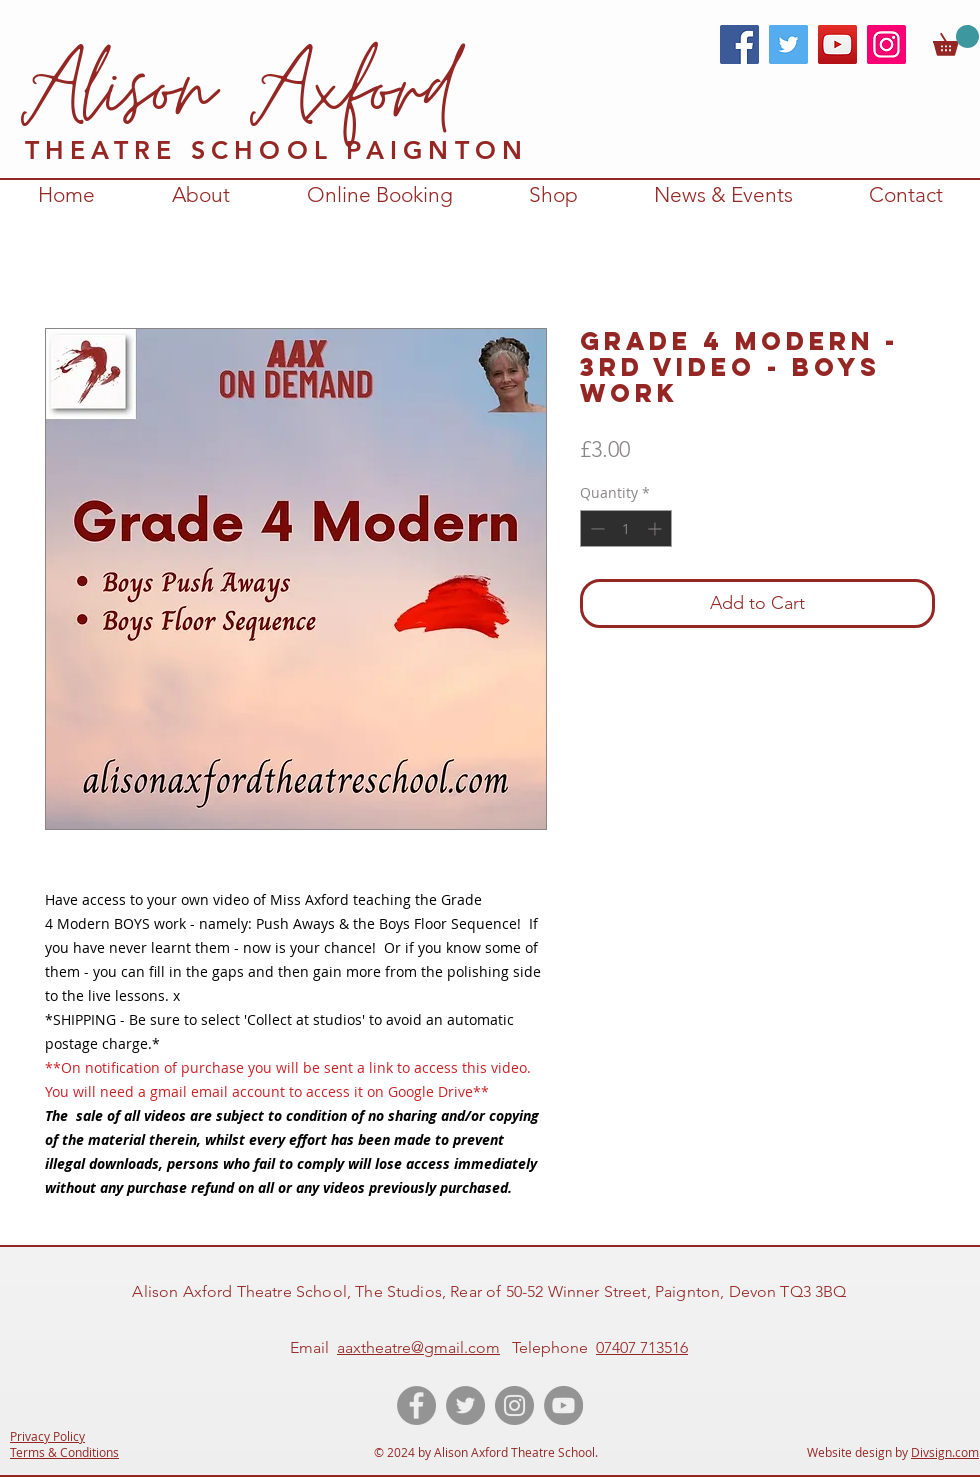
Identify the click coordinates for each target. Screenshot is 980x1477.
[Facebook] (739, 44)
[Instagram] (886, 44)
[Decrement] (595, 528)
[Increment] (656, 528)
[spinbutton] (626, 528)
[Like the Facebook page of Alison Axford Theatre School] (416, 1405)
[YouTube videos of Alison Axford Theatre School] (563, 1405)
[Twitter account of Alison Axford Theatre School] (465, 1405)
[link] (956, 40)
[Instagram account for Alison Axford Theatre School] (514, 1405)
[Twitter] (788, 44)
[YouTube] (837, 44)
